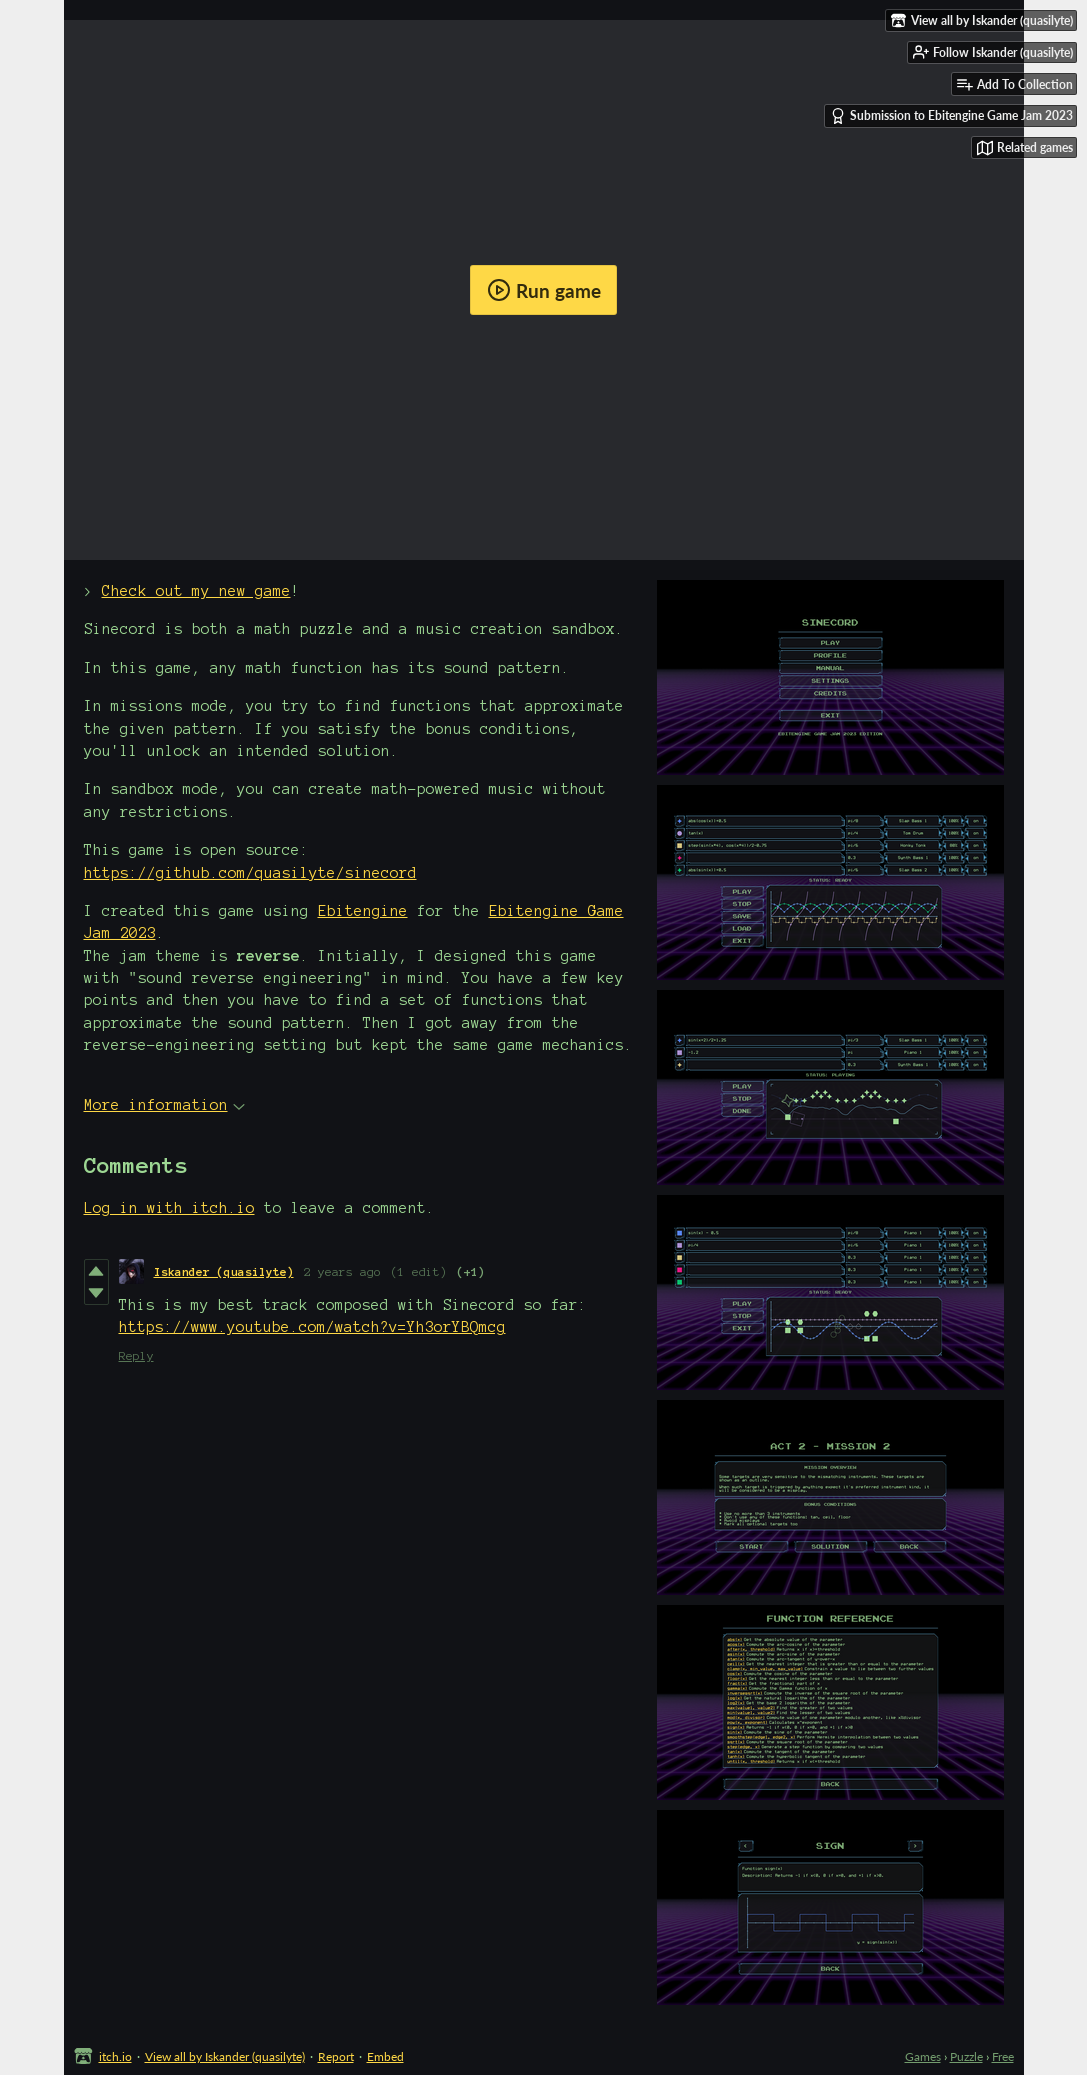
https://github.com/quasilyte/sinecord (250, 873)
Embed (385, 2056)
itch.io (115, 2056)
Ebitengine (363, 911)
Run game (544, 290)
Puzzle (966, 2056)
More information (164, 1105)
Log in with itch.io (169, 1208)
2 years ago (342, 1271)
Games (923, 2056)
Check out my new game (196, 591)
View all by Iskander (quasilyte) (225, 2056)
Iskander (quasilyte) (224, 1271)
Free (1003, 2056)
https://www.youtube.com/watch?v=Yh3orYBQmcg (312, 1327)
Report (336, 2056)
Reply (136, 1355)
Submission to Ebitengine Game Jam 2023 (951, 116)
